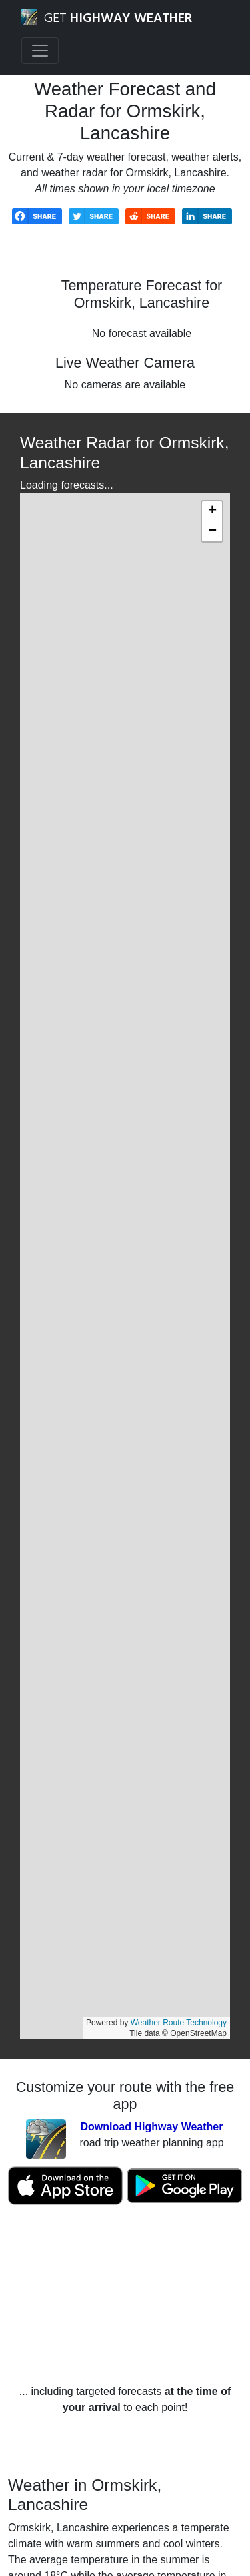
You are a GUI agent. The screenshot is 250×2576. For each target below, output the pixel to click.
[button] (212, 511)
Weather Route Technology (179, 2022)
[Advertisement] (125, 2294)
